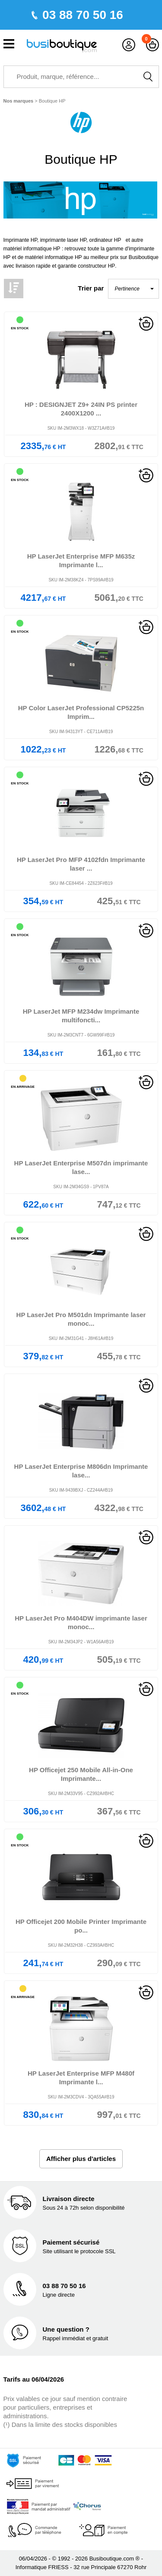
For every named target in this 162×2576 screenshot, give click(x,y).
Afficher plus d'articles (81, 2158)
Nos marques (18, 100)
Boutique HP (52, 100)
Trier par (91, 288)
